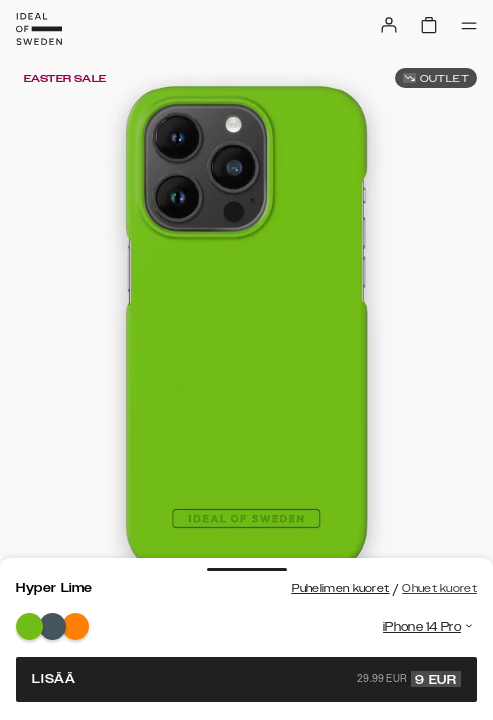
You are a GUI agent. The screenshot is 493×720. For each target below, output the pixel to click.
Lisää (246, 679)
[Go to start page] (39, 29)
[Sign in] (389, 25)
